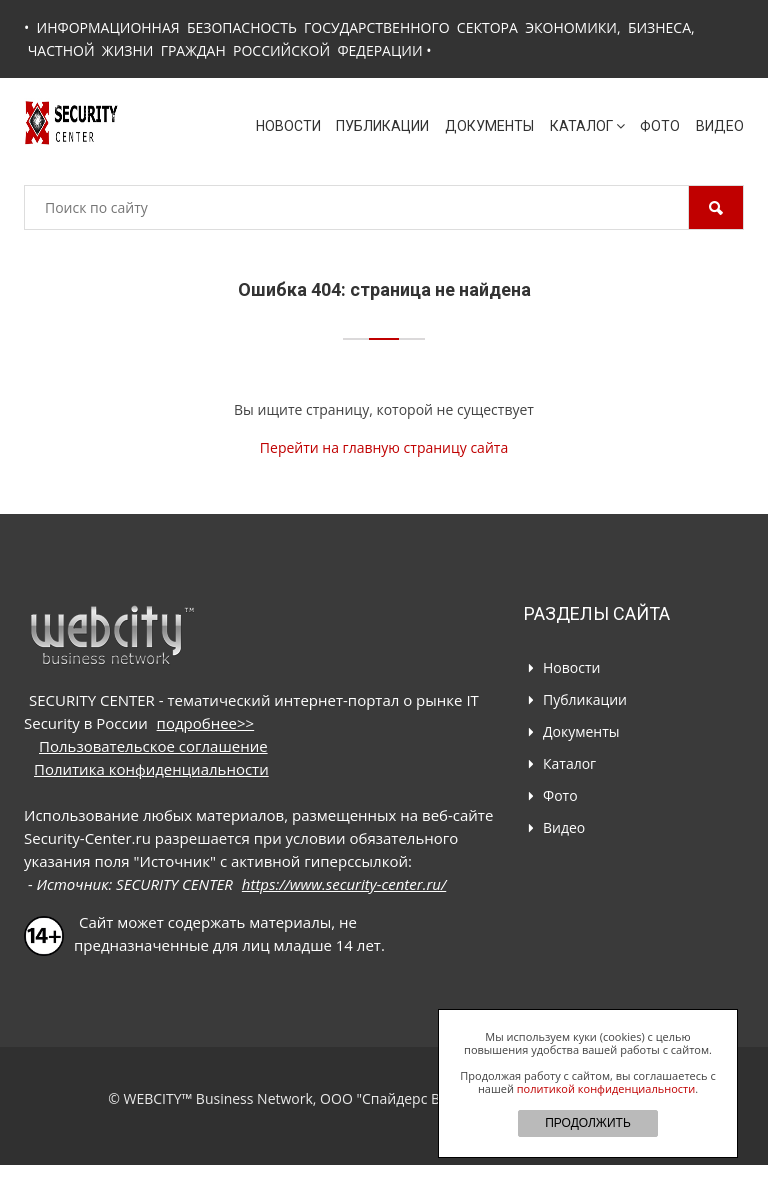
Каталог (587, 126)
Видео (720, 126)
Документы (489, 126)
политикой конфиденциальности (606, 1088)
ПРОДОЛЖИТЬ (588, 1123)
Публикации (382, 126)
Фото (660, 126)
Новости (288, 126)
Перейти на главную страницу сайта (384, 447)
